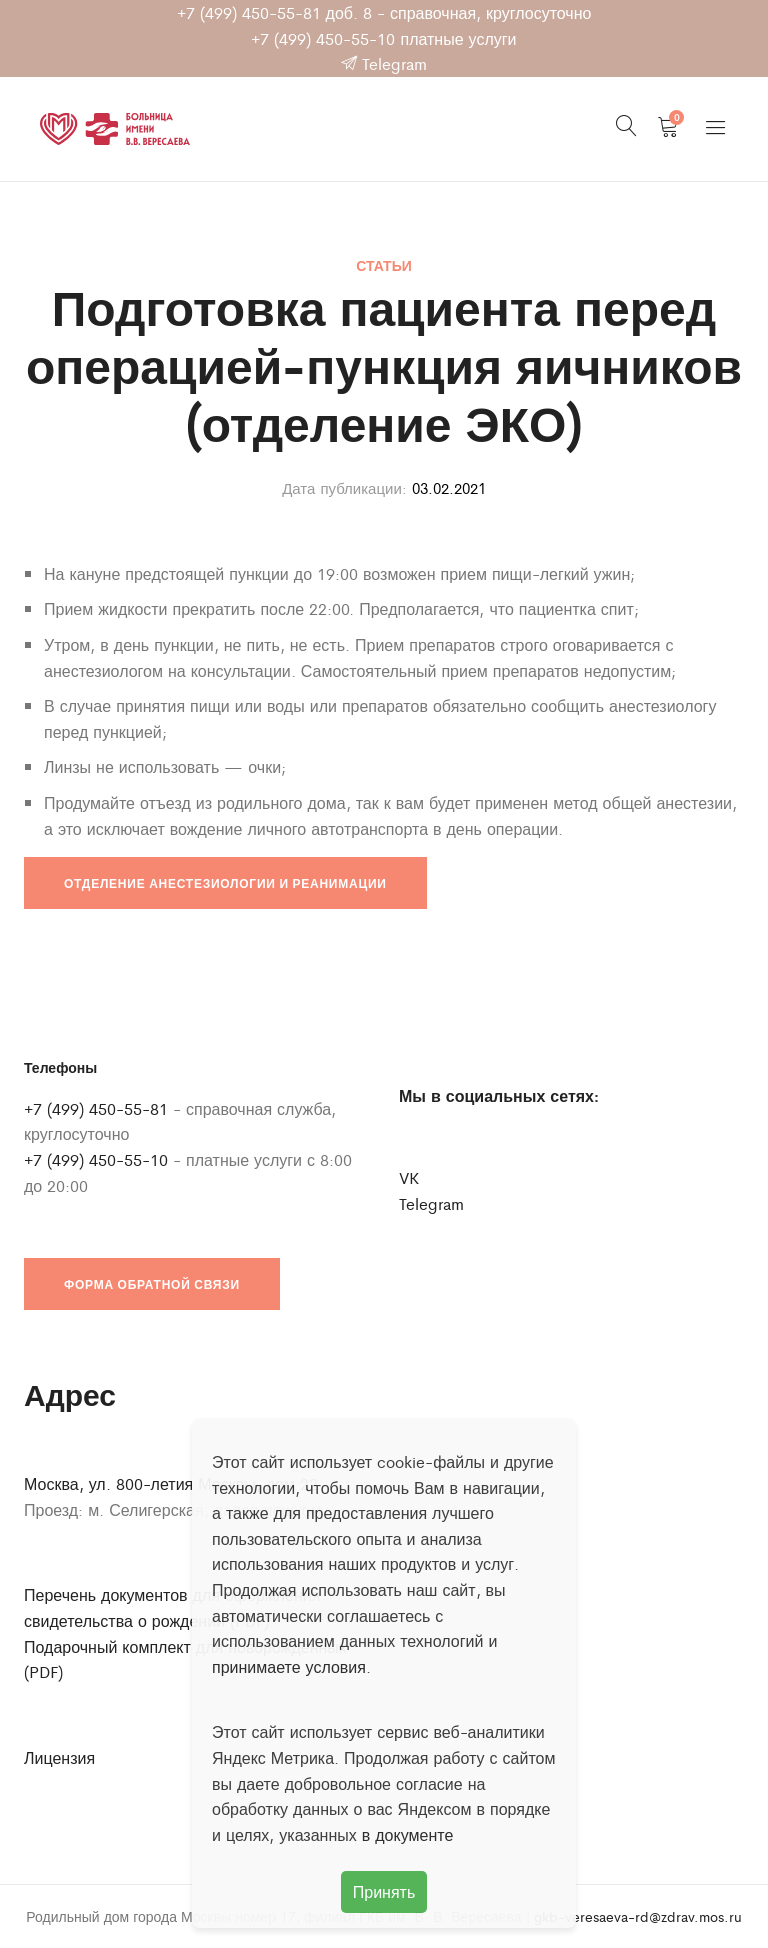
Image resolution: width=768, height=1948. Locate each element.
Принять (384, 1891)
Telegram (384, 63)
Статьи (384, 265)
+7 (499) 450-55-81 (249, 12)
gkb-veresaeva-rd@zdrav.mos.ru (638, 1916)
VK (409, 1177)
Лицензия (59, 1757)
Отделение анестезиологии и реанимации (225, 883)
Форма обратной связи (152, 1284)
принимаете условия (289, 1666)
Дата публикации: (344, 487)
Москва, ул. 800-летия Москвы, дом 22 (171, 1483)
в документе (408, 1834)
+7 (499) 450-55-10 (323, 38)
